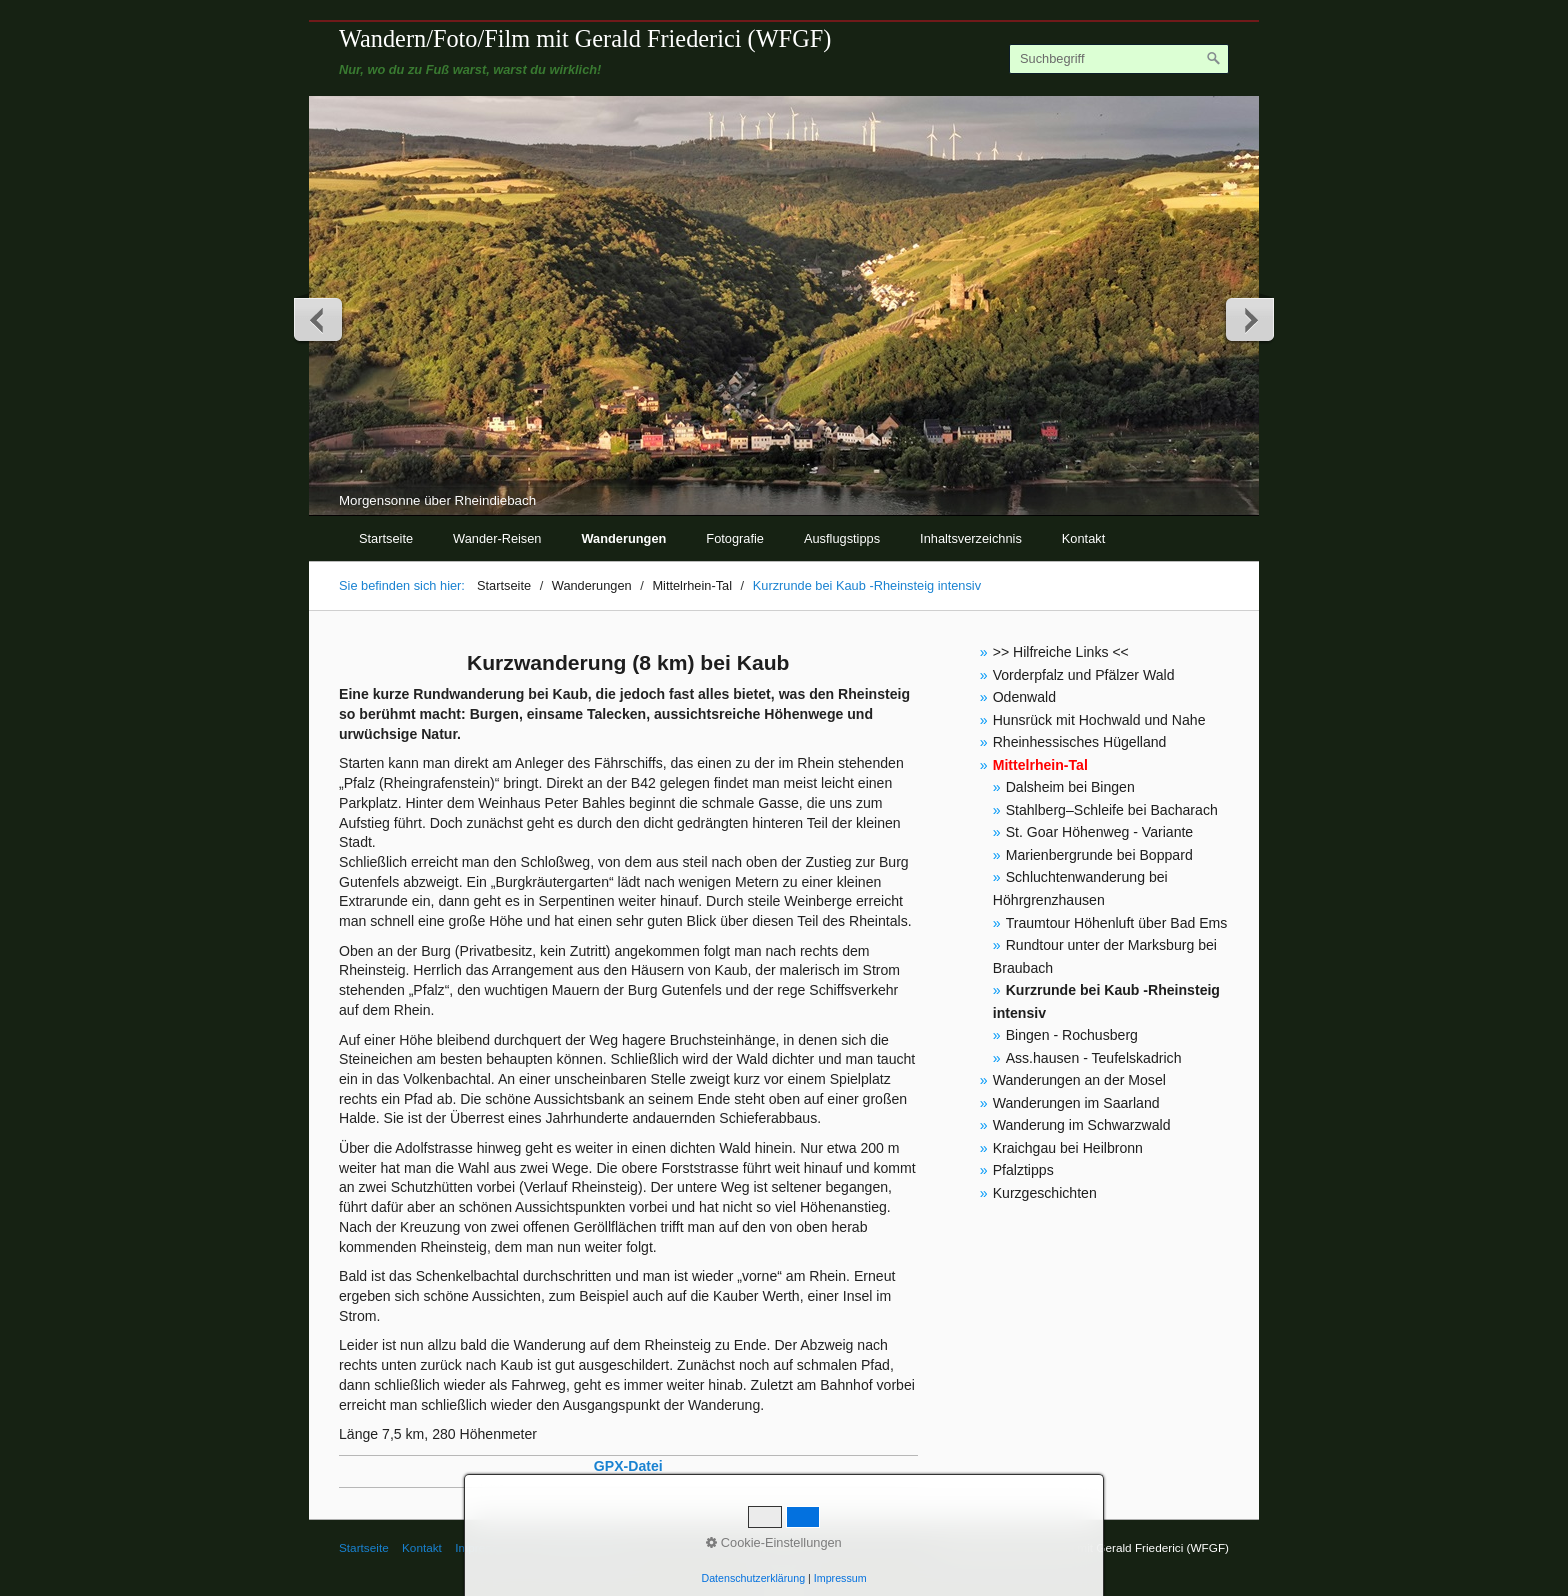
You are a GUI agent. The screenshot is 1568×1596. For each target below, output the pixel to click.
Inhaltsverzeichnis (971, 538)
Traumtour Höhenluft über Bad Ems (1117, 923)
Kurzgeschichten (1045, 1193)
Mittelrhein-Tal (1040, 765)
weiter (1249, 319)
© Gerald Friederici (576, 1547)
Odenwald (1024, 697)
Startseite (386, 538)
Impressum (484, 1547)
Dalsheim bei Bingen (1070, 787)
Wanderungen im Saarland (1076, 1103)
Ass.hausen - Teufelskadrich (1094, 1058)
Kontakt (1083, 538)
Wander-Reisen (497, 538)
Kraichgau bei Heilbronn (1068, 1148)
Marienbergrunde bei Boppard (1099, 855)
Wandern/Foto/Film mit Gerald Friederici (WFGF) (585, 38)
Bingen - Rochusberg (1072, 1035)
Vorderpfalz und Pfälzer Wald (1084, 675)
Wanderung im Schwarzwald (1082, 1125)
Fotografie (735, 538)
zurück (319, 319)
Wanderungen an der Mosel (1079, 1080)
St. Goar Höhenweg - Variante (1100, 832)
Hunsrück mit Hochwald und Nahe (1099, 720)
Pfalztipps (1023, 1170)
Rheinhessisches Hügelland (1080, 742)
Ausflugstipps (842, 538)
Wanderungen (624, 538)
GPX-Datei (628, 1466)
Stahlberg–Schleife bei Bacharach (1112, 810)
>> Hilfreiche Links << (1061, 652)
